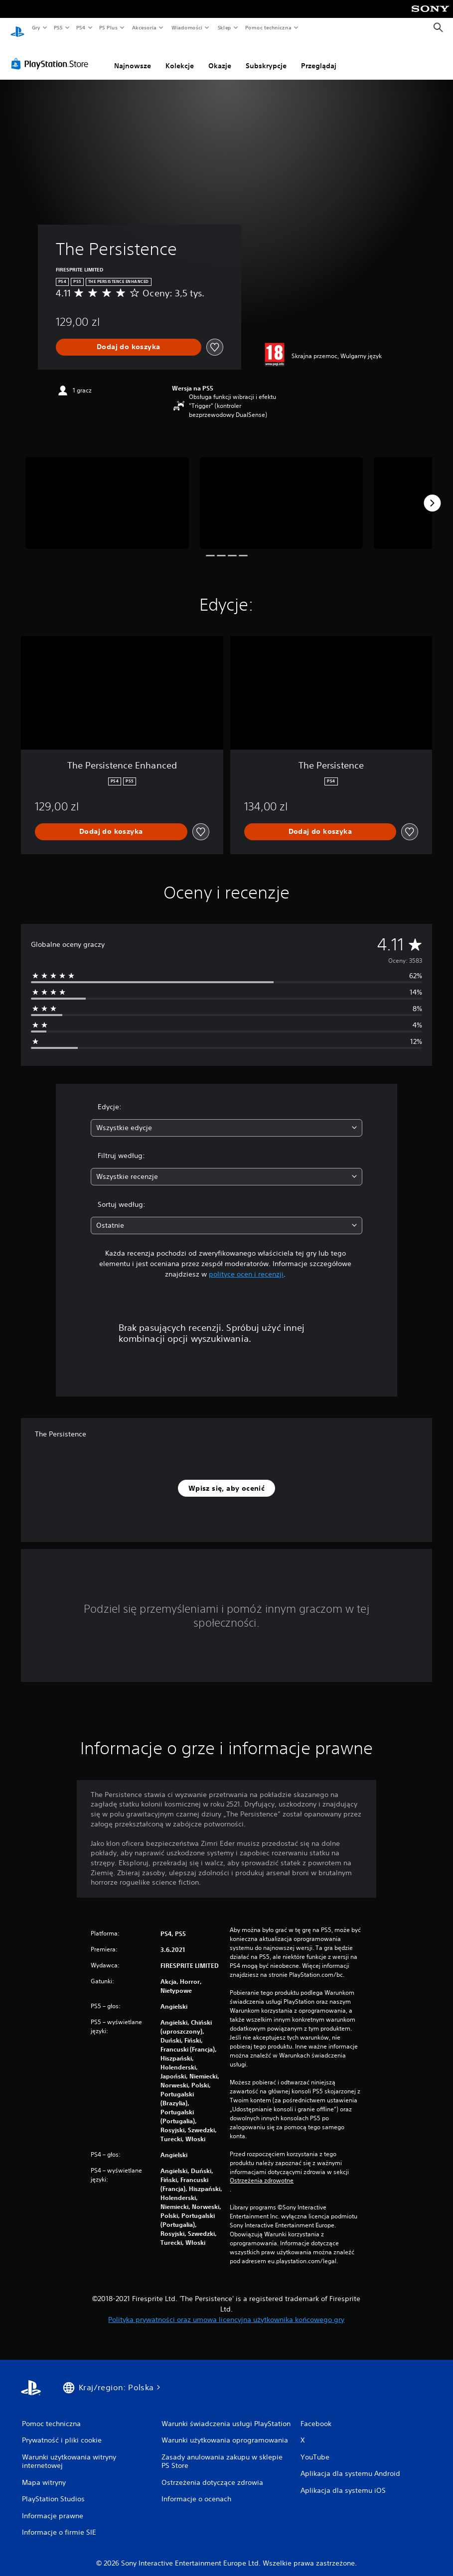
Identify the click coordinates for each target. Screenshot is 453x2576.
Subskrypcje (266, 56)
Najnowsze (132, 56)
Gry (35, 27)
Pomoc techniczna (268, 27)
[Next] (432, 493)
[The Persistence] (107, 493)
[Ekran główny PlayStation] (17, 28)
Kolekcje (179, 56)
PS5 (58, 27)
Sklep (224, 27)
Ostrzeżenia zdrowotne (262, 2171)
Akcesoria (144, 27)
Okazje (219, 56)
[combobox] (226, 1118)
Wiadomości (186, 27)
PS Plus (108, 27)
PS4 (81, 27)
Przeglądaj (318, 56)
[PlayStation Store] (52, 54)
